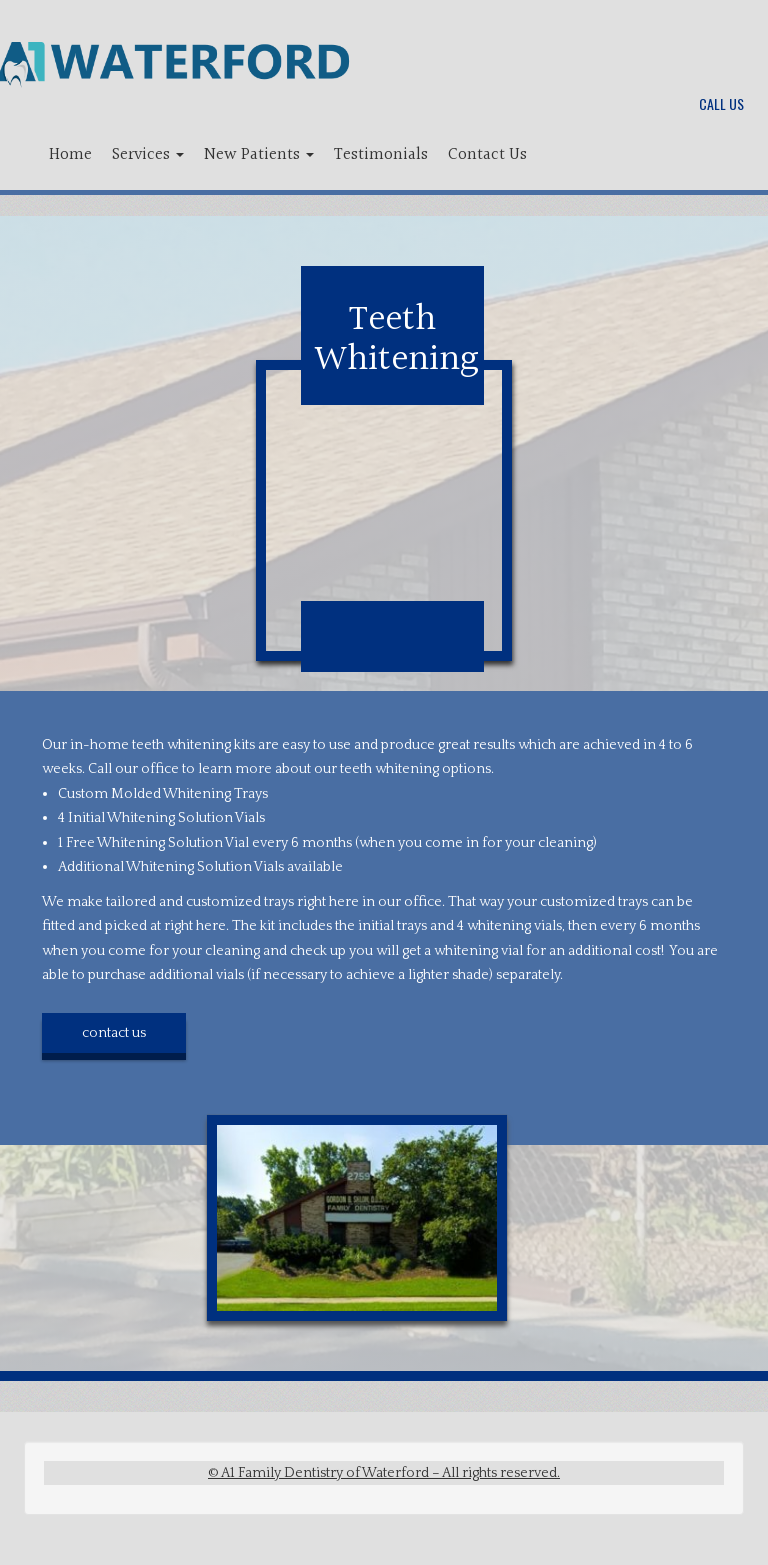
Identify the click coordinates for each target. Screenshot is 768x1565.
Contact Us (487, 154)
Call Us (721, 103)
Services (148, 154)
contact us (114, 1033)
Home (70, 154)
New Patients (259, 154)
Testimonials (381, 154)
